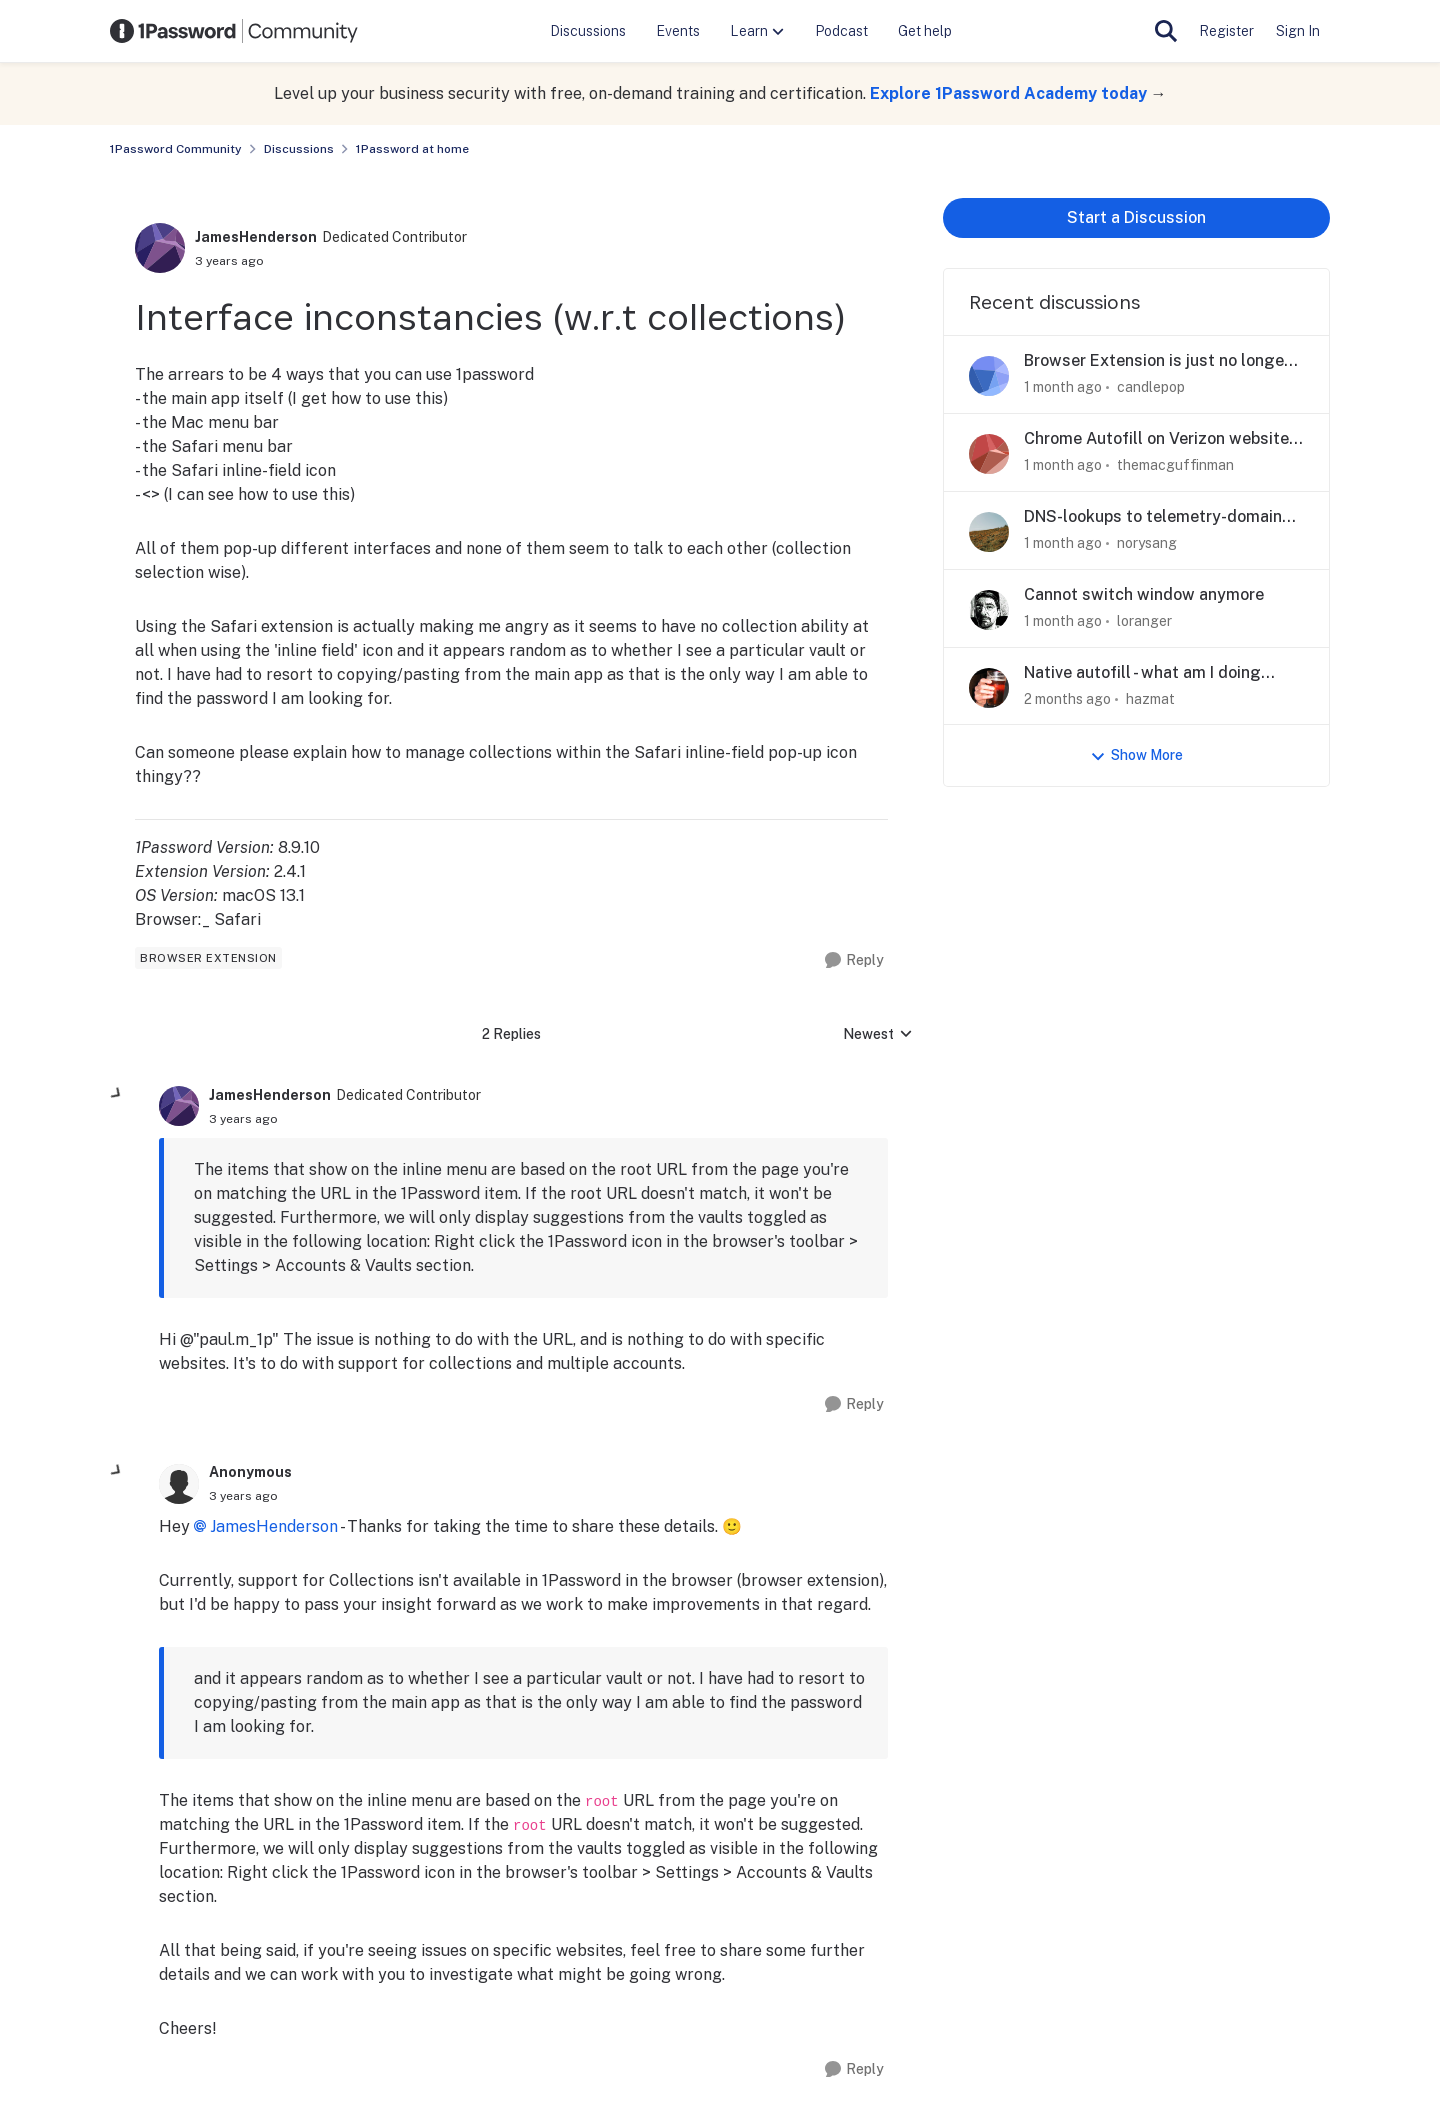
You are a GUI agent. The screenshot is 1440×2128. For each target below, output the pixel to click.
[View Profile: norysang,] (989, 532)
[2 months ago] (1067, 698)
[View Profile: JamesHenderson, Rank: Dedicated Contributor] (160, 248)
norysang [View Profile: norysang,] (1147, 543)
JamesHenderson (274, 1526)
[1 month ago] (1063, 387)
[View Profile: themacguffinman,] (989, 454)
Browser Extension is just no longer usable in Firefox (1157, 361)
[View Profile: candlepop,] (989, 376)
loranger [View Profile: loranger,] (1144, 621)
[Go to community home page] (234, 31)
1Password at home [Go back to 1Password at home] (412, 149)
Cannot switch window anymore (1144, 594)
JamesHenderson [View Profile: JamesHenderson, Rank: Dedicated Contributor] (256, 237)
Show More (1136, 755)
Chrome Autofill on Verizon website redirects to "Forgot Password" (1156, 439)
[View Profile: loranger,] (989, 610)
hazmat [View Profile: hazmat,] (1150, 698)
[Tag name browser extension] (208, 958)
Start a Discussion (1136, 217)
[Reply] (854, 960)
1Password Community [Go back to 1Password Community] (176, 149)
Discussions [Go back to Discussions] (299, 149)
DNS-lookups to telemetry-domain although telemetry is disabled (1153, 517)
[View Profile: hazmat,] (989, 688)
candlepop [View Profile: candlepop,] (1151, 387)
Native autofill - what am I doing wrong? (1142, 673)
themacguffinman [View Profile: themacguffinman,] (1175, 465)
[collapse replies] (117, 1094)
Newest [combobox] (878, 1035)
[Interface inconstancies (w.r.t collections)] (243, 1119)
